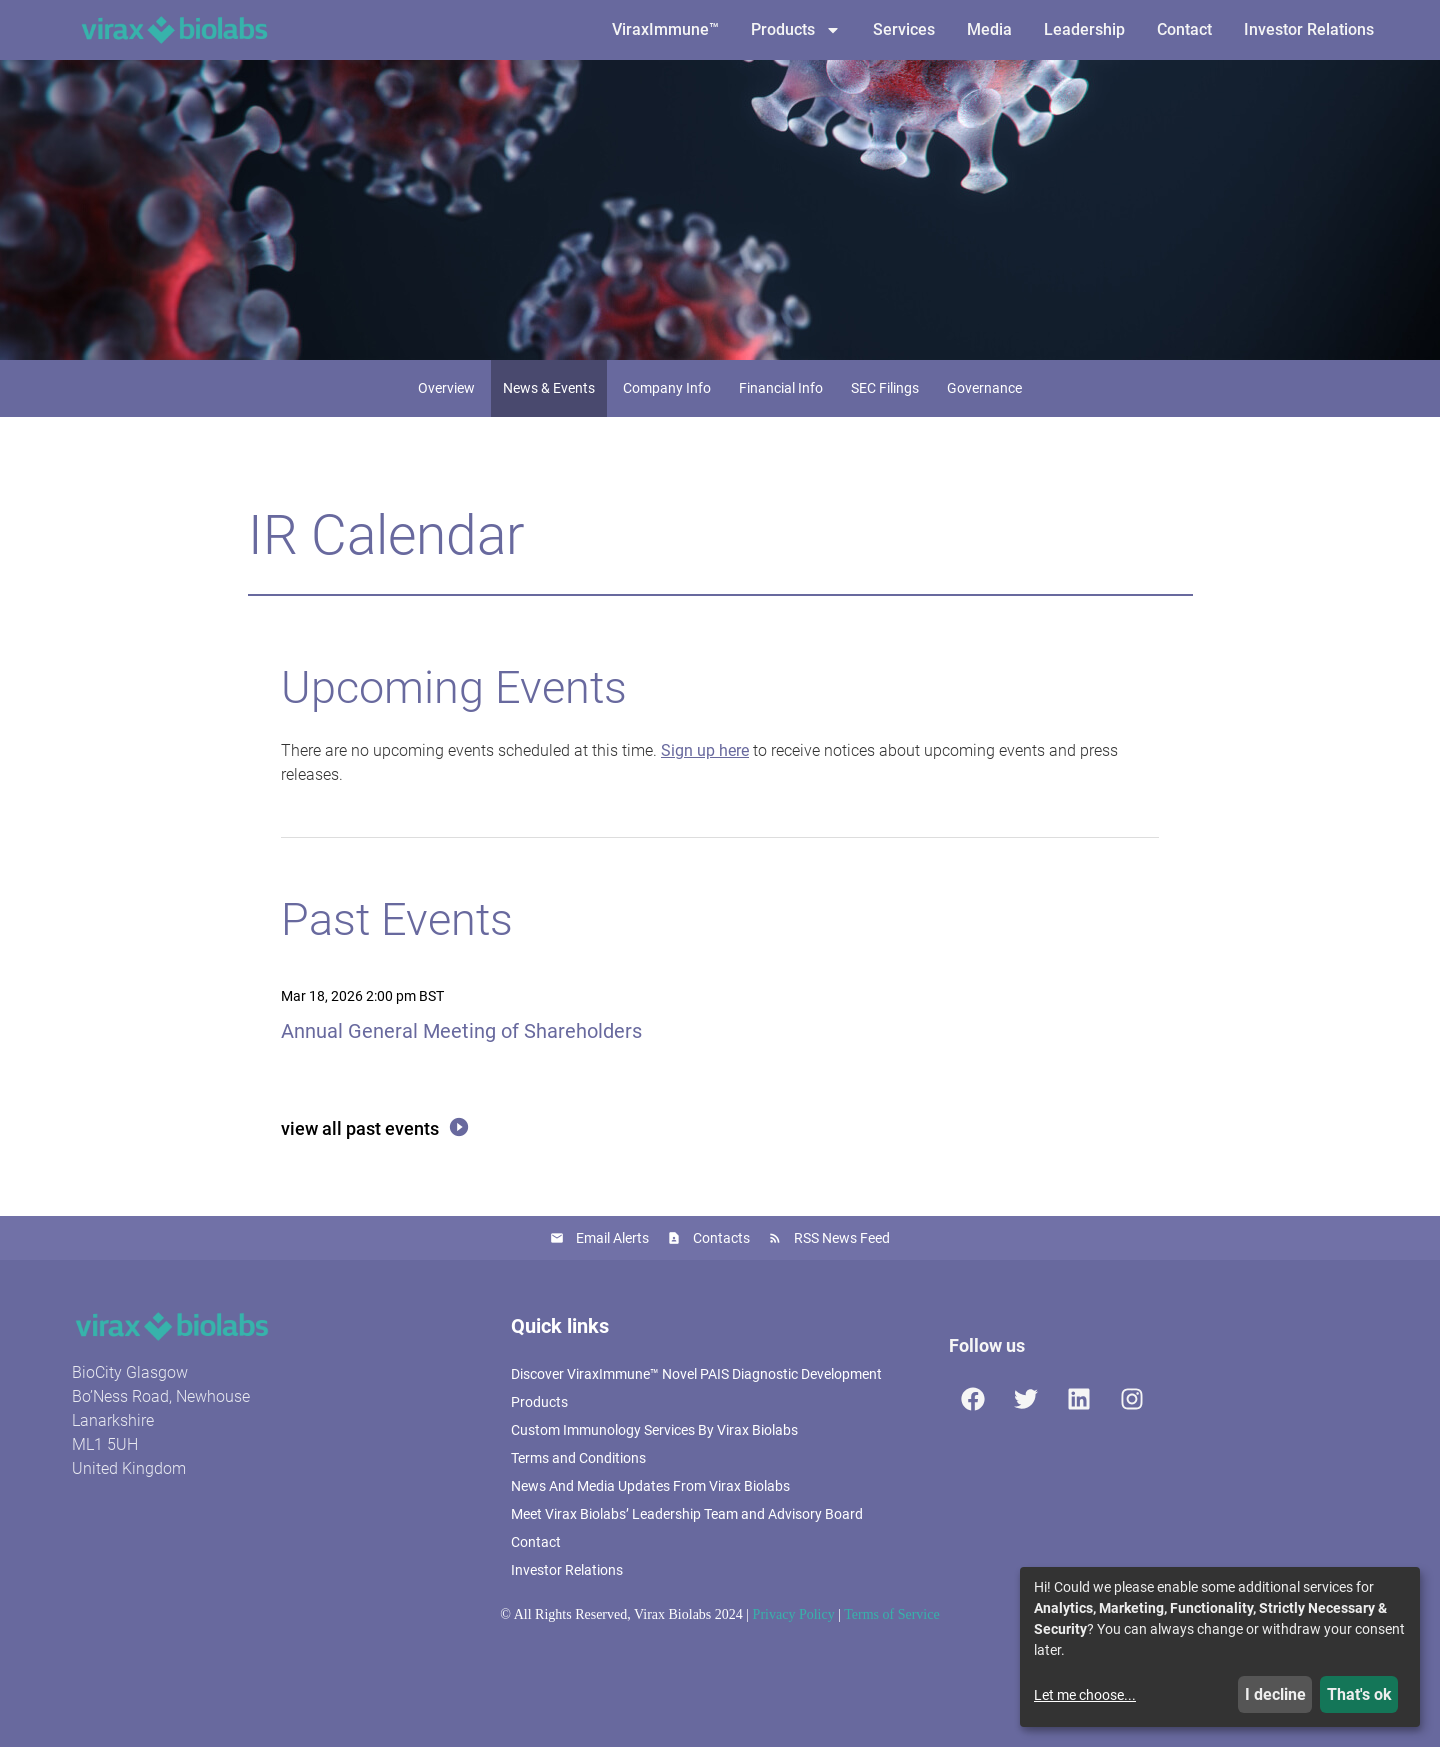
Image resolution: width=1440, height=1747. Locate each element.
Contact (1184, 30)
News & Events (549, 388)
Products (796, 30)
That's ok (1359, 1694)
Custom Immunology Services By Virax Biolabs (654, 1430)
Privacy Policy (794, 1614)
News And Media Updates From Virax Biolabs (650, 1486)
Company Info (667, 388)
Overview (446, 388)
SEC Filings (885, 388)
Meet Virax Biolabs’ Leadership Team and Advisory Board (687, 1514)
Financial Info (781, 388)
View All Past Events (360, 1128)
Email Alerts (612, 1238)
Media (989, 30)
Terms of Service (891, 1614)
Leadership (1084, 30)
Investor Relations (1309, 30)
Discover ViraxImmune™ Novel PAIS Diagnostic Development (696, 1374)
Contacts (721, 1238)
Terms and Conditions (578, 1458)
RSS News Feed (842, 1238)
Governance (984, 388)
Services (904, 30)
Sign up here (705, 750)
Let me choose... (1085, 1695)
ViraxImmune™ (665, 30)
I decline (1275, 1694)
